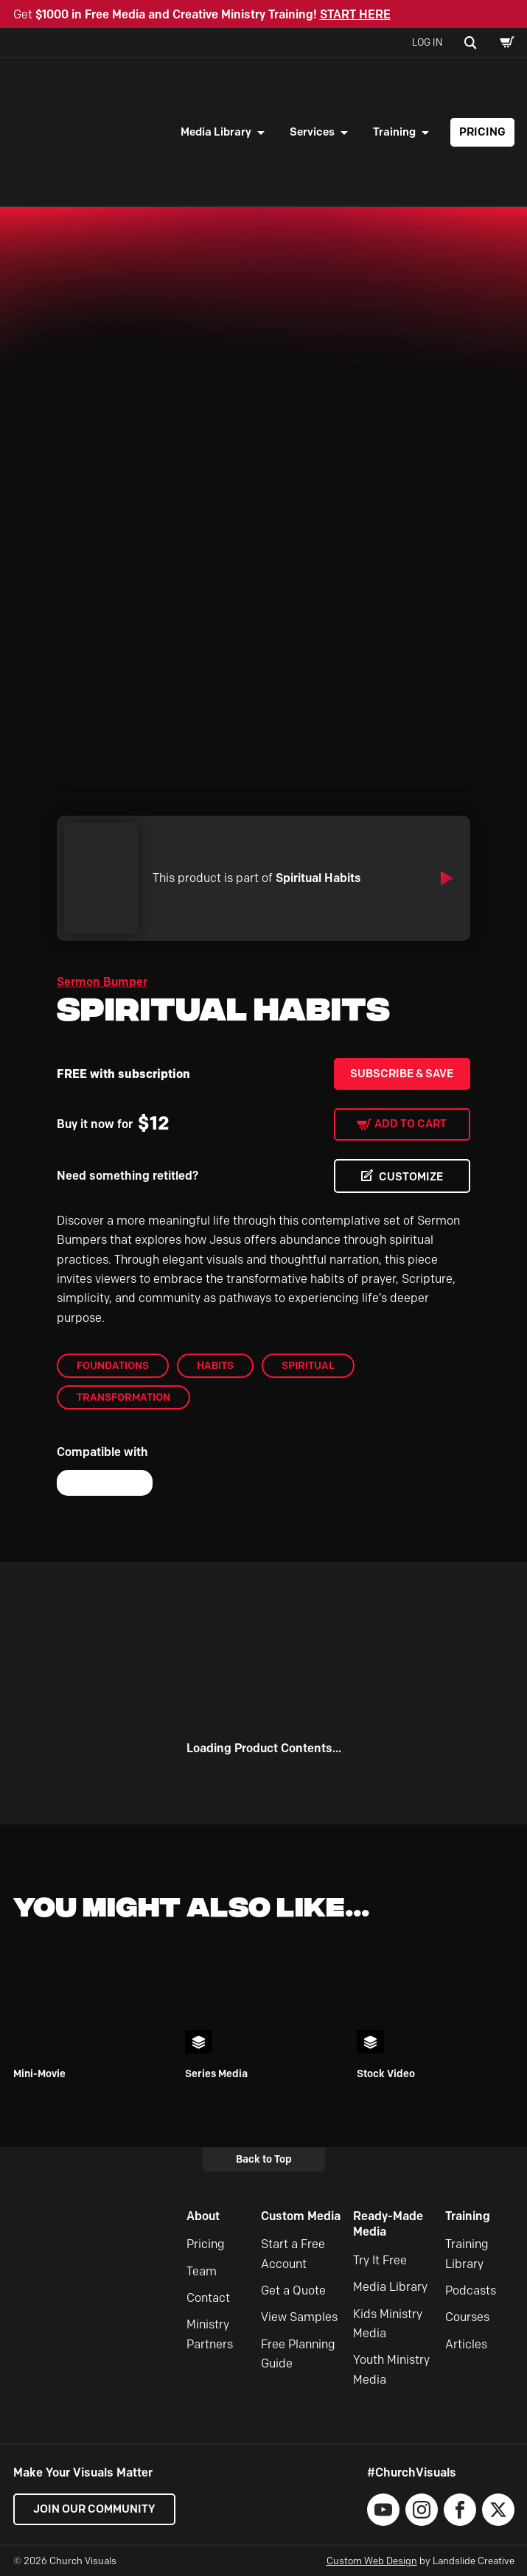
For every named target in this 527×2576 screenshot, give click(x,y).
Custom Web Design (372, 2560)
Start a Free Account (293, 2253)
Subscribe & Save (401, 1073)
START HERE (355, 14)
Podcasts (470, 2290)
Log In (427, 42)
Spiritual (308, 1365)
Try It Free (380, 2260)
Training (394, 132)
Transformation (123, 1397)
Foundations (113, 1365)
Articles (466, 2344)
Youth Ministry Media (391, 2369)
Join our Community (94, 2509)
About (203, 2216)
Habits (215, 1365)
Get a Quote (293, 2290)
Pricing (482, 132)
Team (201, 2271)
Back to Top (264, 2159)
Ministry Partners (209, 2334)
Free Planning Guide (298, 2353)
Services (312, 132)
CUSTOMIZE (411, 1176)
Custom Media (301, 2216)
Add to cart (410, 1123)
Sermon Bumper (102, 982)
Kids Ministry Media (387, 2323)
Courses (467, 2317)
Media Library (216, 132)
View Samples (299, 2317)
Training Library (467, 2253)
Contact (208, 2298)
